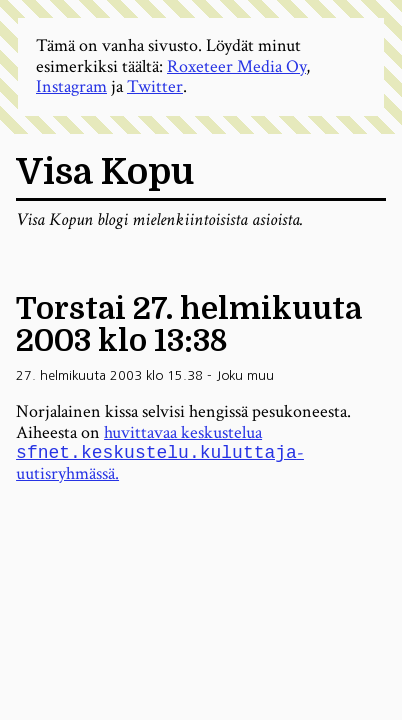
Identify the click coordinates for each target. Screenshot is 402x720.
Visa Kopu (105, 172)
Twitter (155, 86)
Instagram (71, 86)
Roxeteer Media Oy (236, 66)
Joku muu (245, 375)
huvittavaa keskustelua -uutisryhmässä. (160, 454)
